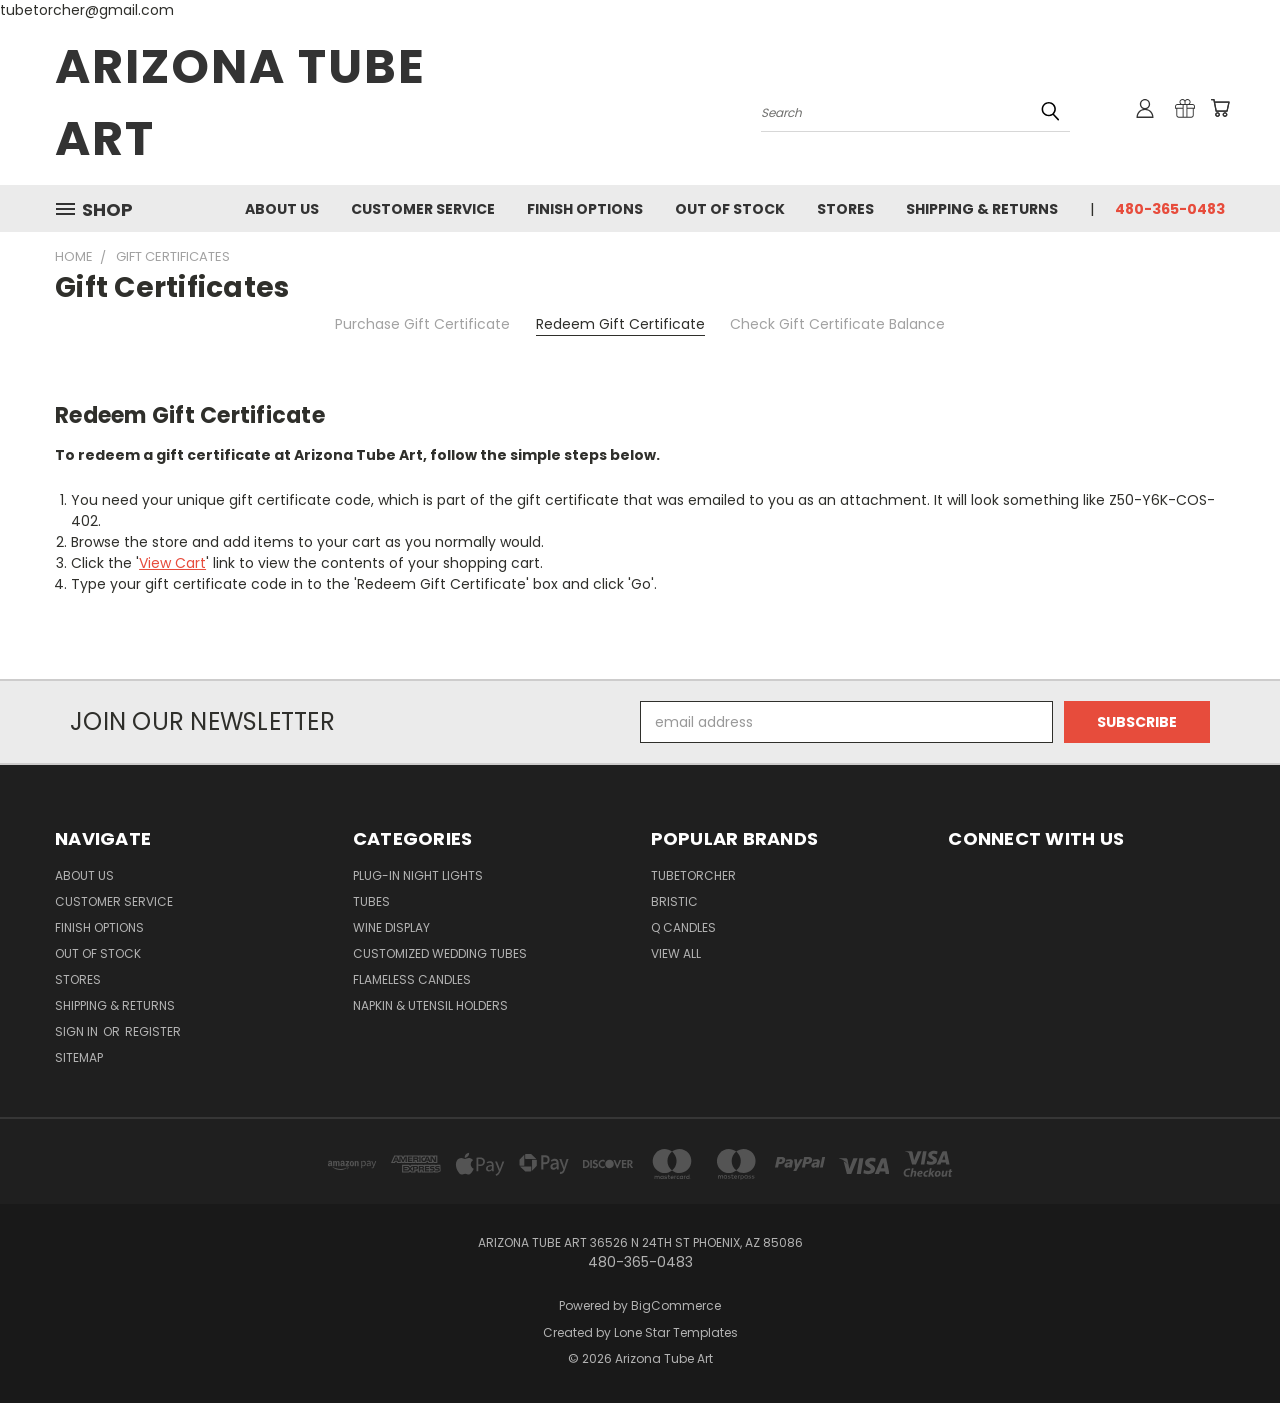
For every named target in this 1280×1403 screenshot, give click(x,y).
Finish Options (585, 209)
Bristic (674, 901)
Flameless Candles (412, 979)
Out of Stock (730, 209)
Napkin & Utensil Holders (430, 1005)
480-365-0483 (1170, 209)
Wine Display (391, 927)
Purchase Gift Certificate (422, 324)
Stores (845, 209)
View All (676, 953)
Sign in (78, 1031)
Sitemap (79, 1057)
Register (153, 1031)
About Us (282, 209)
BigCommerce (676, 1305)
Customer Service (423, 209)
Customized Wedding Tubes (440, 953)
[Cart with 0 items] (1220, 108)
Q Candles (683, 927)
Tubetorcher (693, 875)
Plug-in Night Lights (418, 875)
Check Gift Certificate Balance (837, 324)
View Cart (172, 563)
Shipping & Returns (982, 209)
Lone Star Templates (676, 1332)
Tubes (371, 901)
